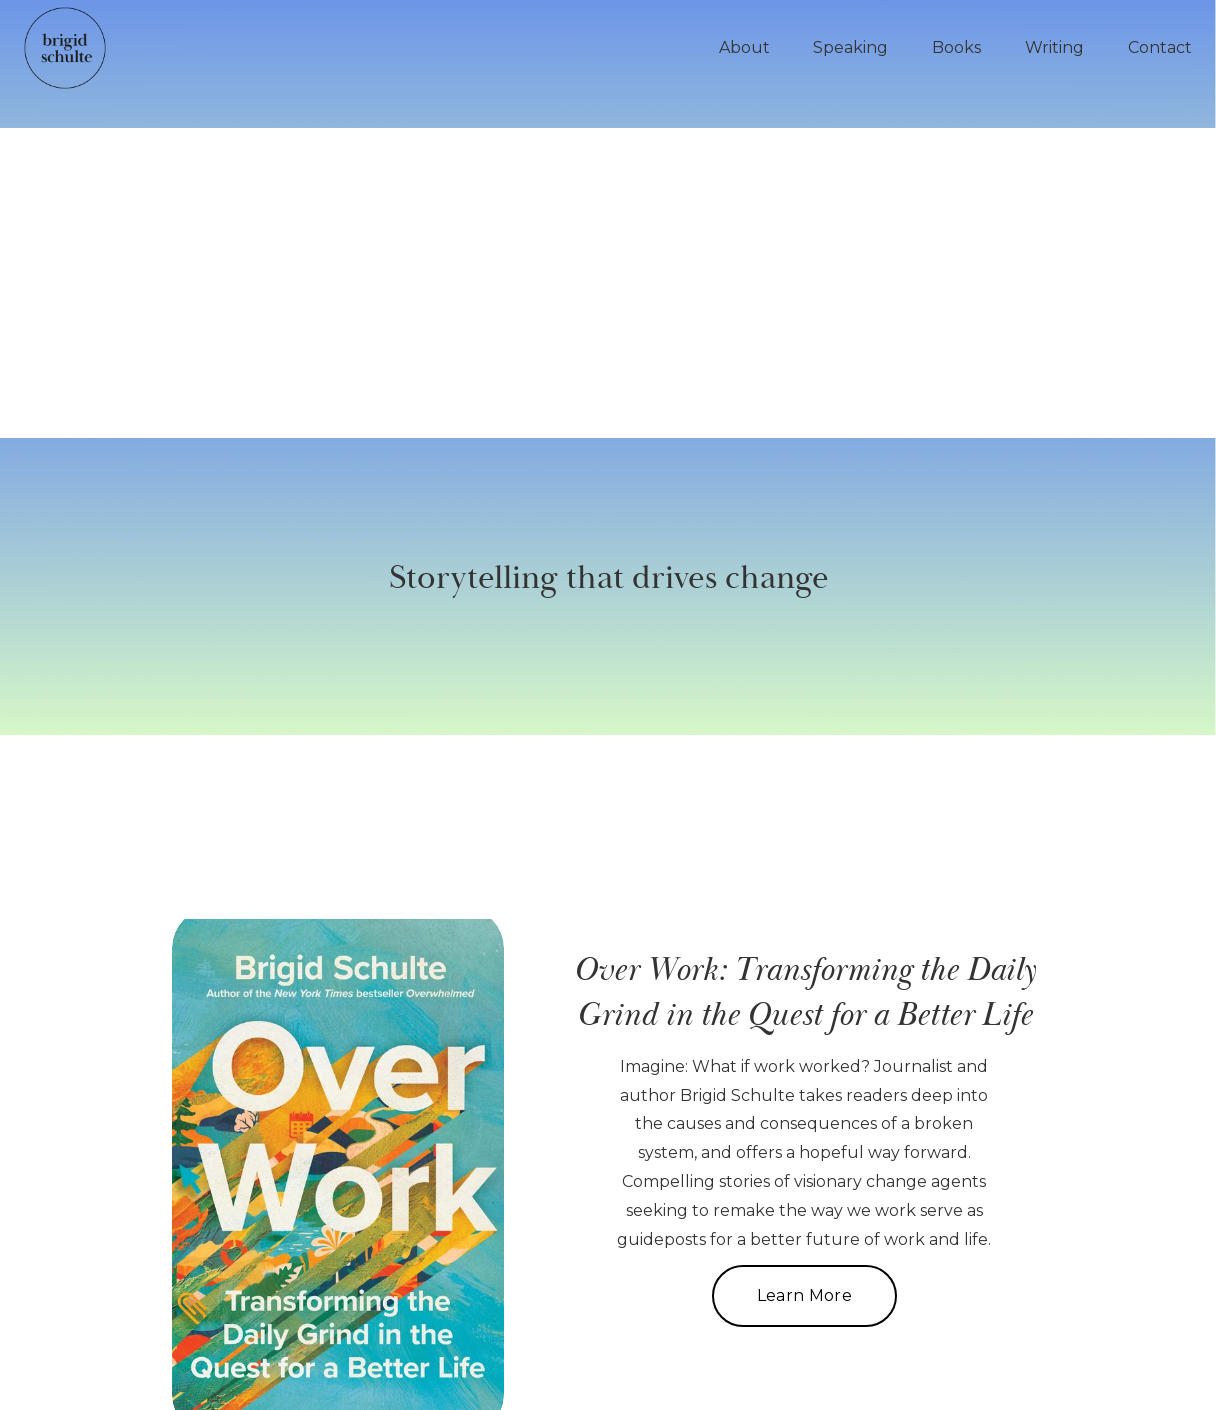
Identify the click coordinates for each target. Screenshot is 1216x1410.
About (744, 47)
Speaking (850, 47)
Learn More (804, 1295)
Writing (1054, 47)
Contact (1160, 47)
